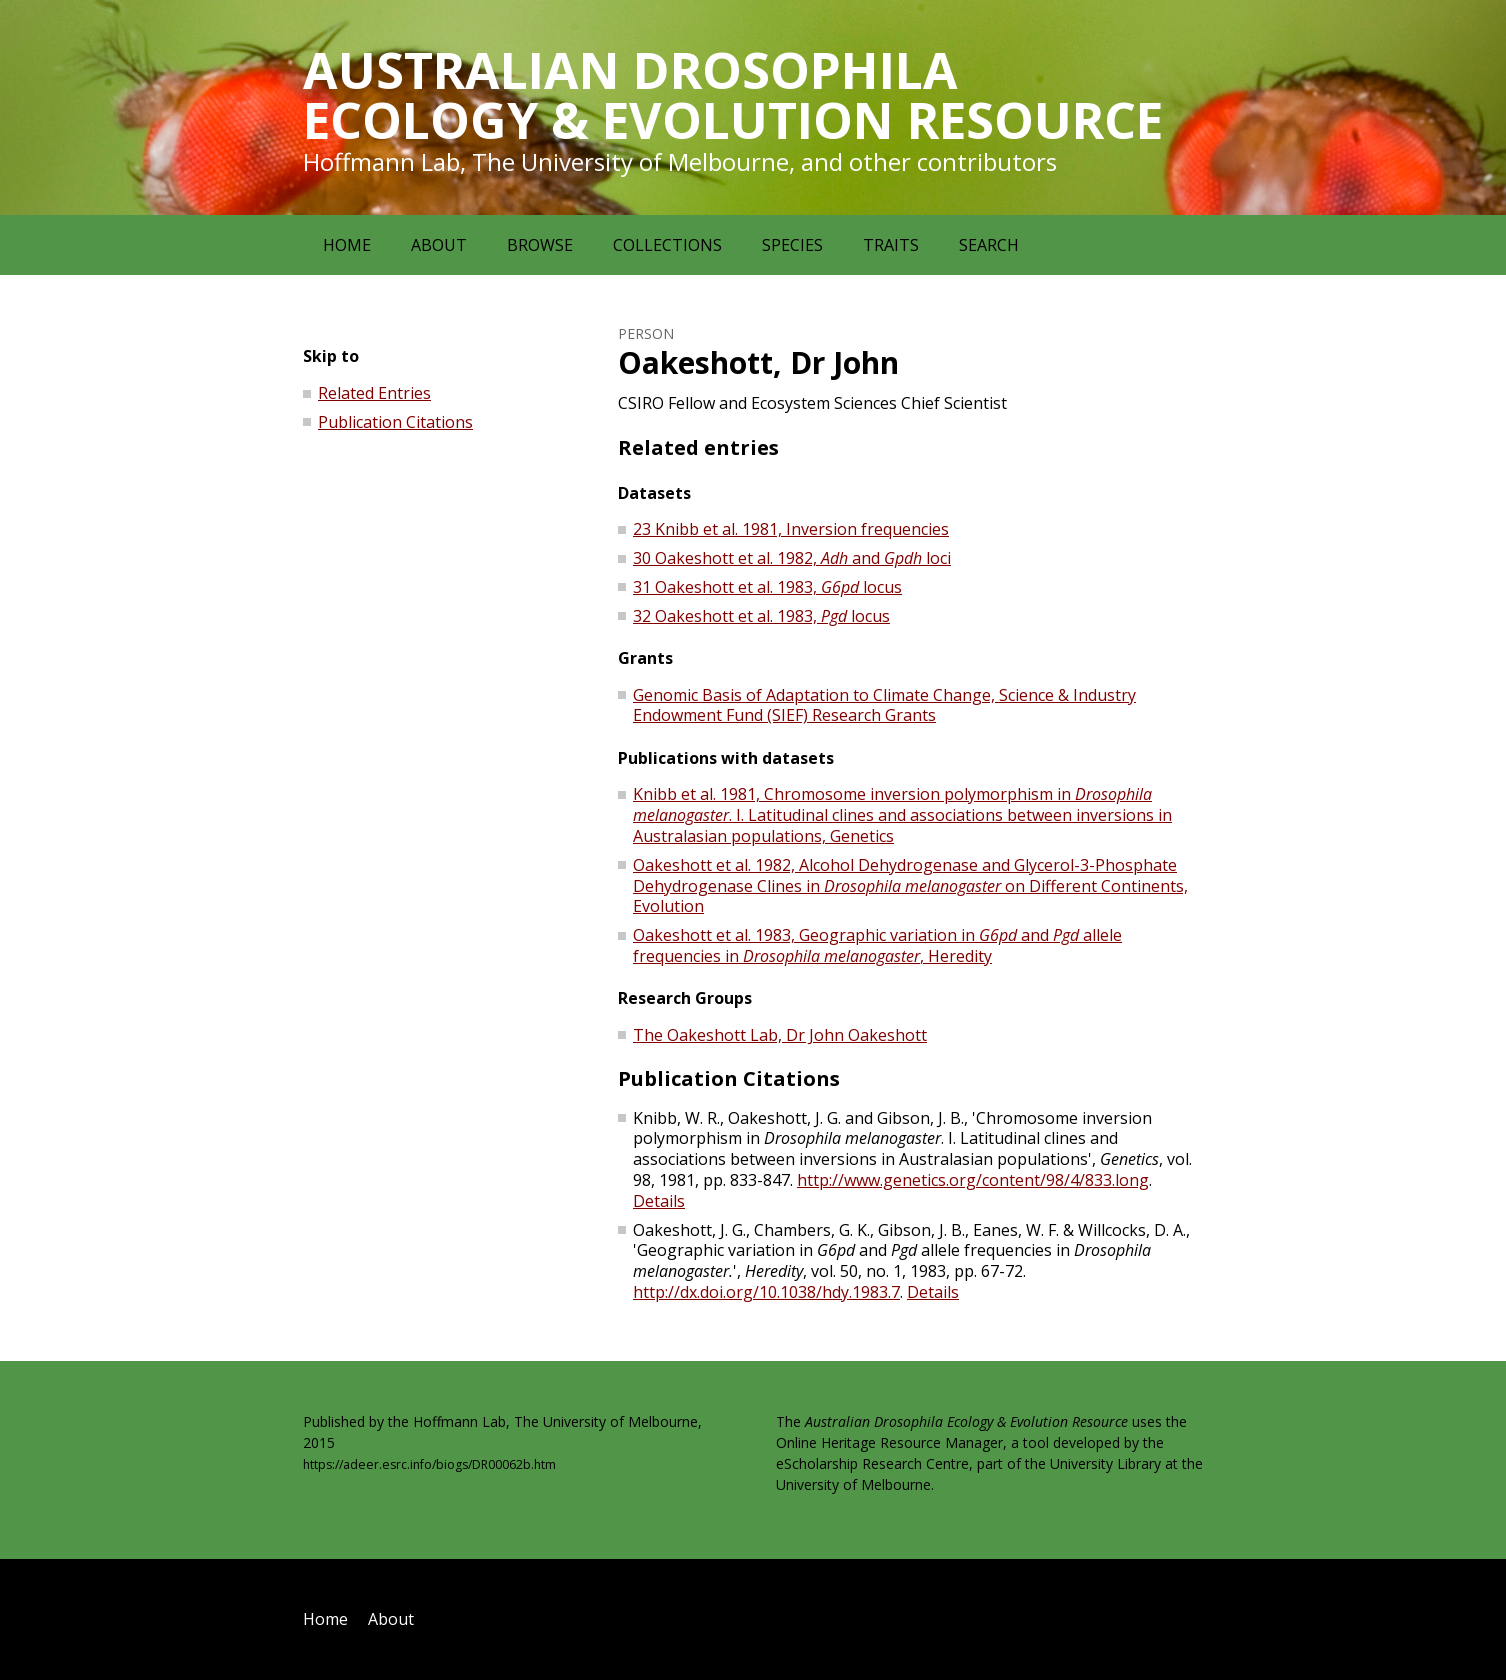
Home (347, 245)
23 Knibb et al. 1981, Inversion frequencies (791, 529)
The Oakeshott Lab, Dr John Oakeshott (780, 1035)
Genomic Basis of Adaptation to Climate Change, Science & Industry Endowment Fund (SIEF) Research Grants (884, 705)
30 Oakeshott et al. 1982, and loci (792, 558)
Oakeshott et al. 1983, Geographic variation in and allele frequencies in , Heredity (877, 945)
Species (792, 245)
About (439, 245)
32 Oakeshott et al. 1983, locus (761, 616)
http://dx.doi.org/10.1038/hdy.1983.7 (766, 1292)
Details (659, 1201)
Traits (891, 245)
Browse (540, 245)
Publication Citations (395, 422)
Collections (667, 245)
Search (989, 245)
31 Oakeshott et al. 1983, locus (767, 587)
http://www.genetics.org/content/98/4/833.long (973, 1180)
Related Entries (374, 393)
